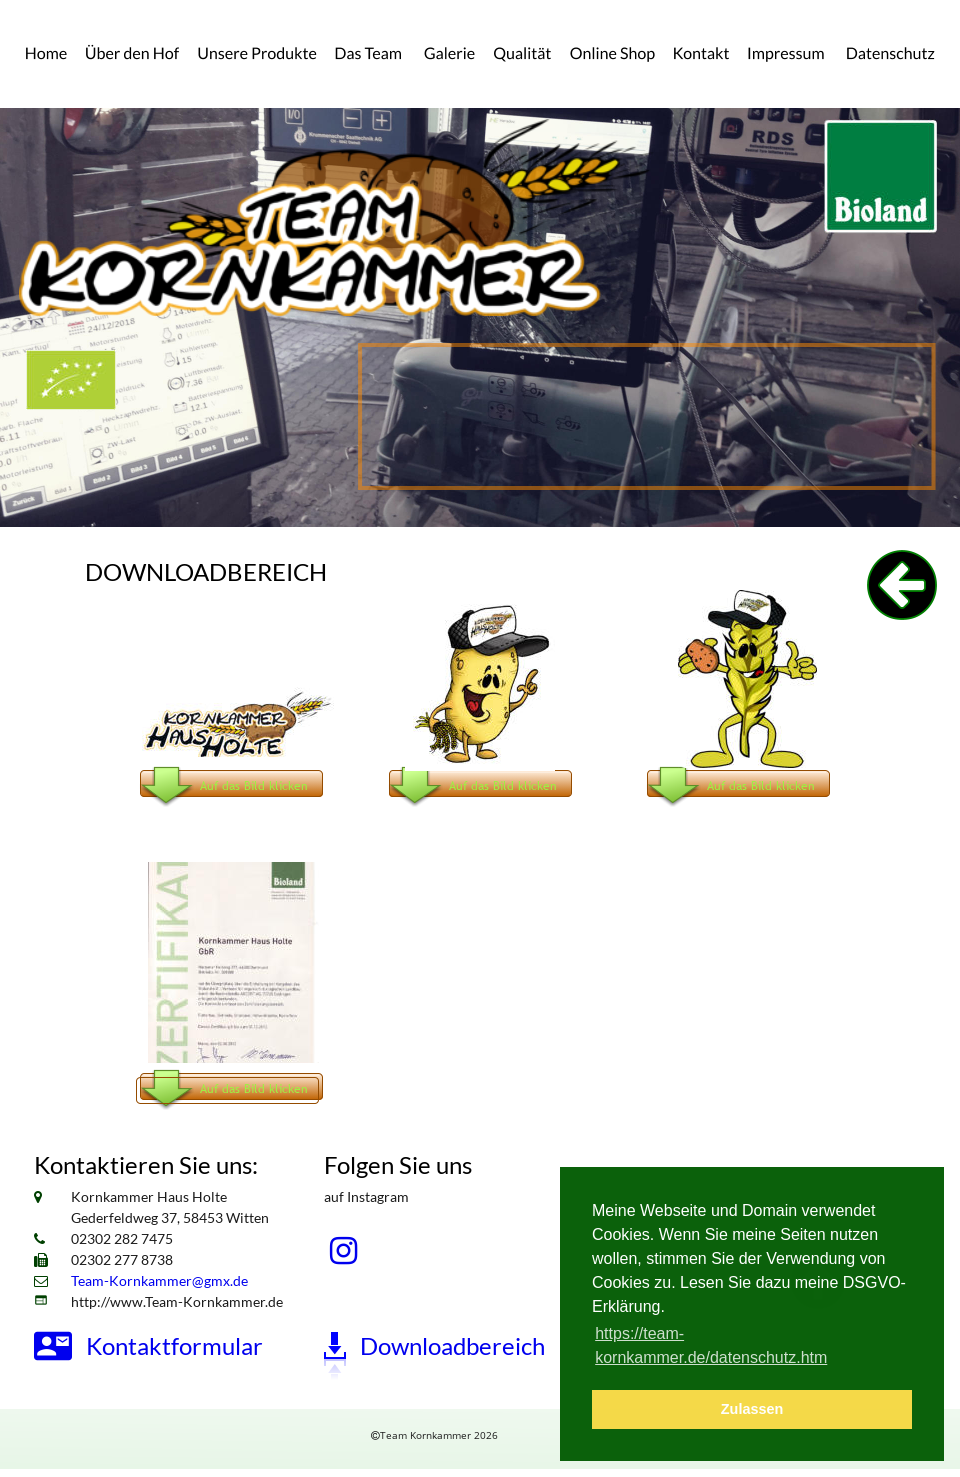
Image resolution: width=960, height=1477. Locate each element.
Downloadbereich (452, 1345)
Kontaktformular (174, 1345)
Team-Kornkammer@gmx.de (159, 1280)
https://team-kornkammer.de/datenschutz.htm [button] (711, 1345)
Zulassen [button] (752, 1409)
